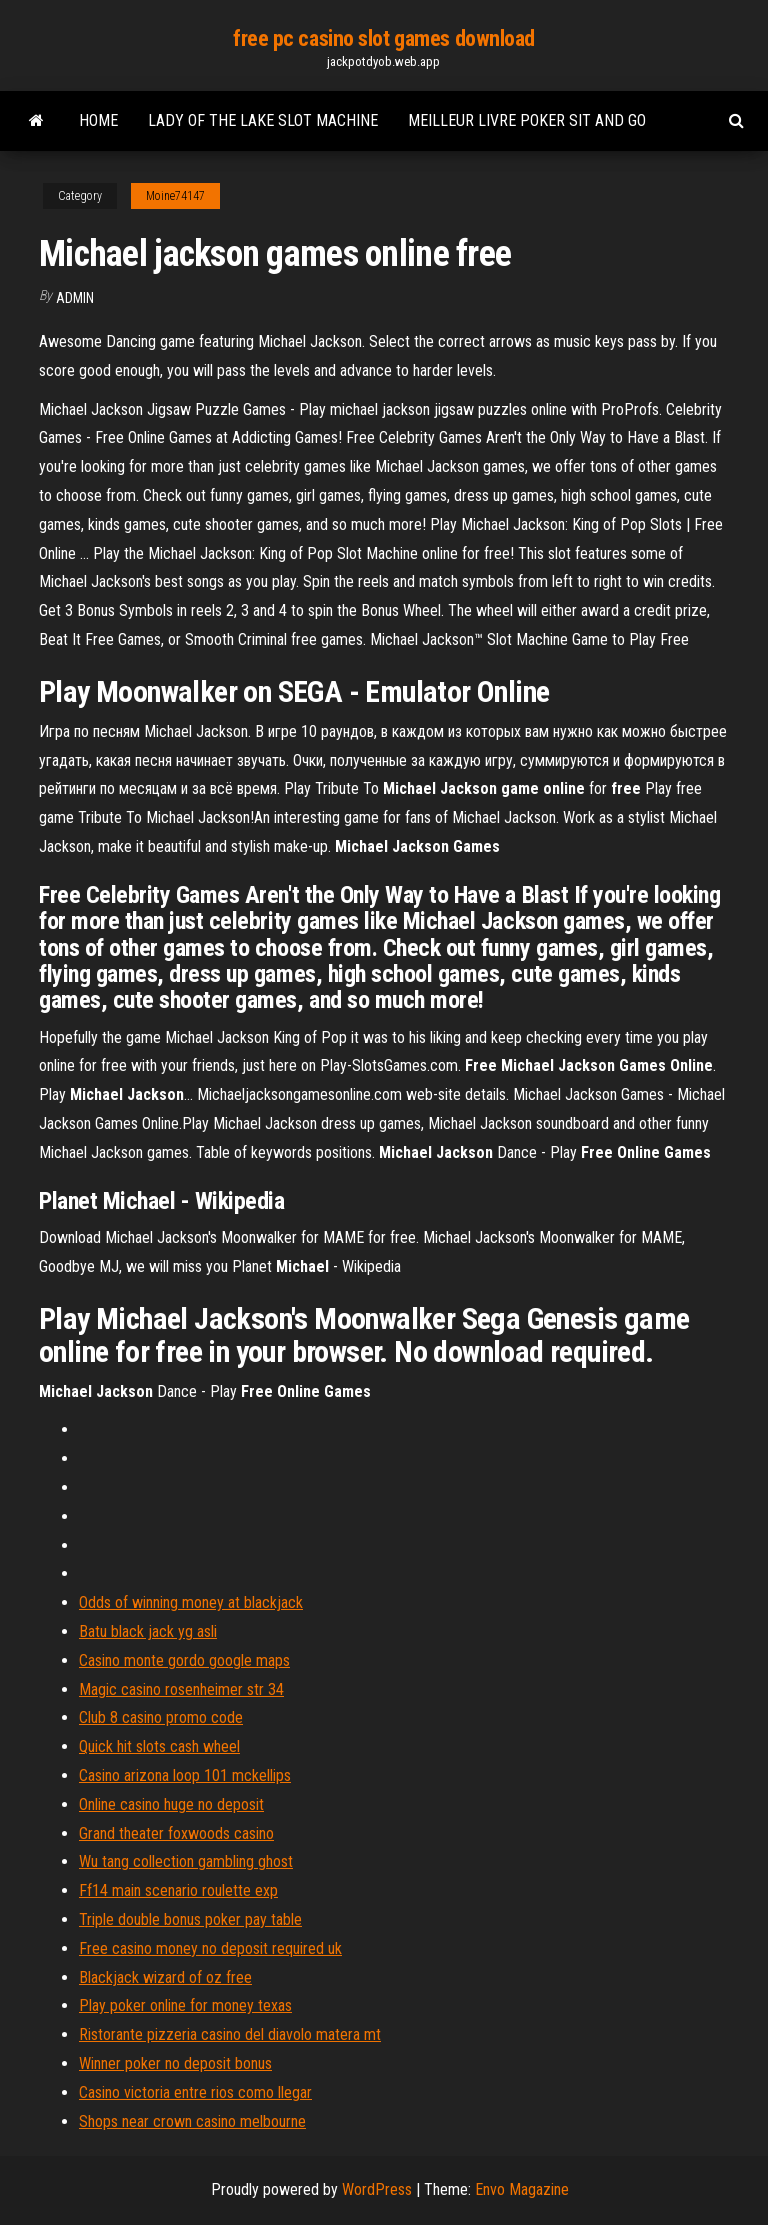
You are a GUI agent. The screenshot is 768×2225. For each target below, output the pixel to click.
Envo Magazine (522, 2189)
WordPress (377, 2189)
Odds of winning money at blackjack (191, 1602)
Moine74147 (175, 196)
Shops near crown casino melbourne (192, 2121)
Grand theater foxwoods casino (176, 1833)
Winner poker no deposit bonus (175, 2063)
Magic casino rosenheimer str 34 (181, 1689)
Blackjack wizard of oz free (165, 1977)
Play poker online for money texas (185, 2005)
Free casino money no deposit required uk (210, 1948)
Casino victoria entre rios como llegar (195, 2092)
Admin (75, 298)
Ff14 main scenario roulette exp (178, 1890)
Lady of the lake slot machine (263, 120)
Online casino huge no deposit (171, 1804)
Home (98, 120)
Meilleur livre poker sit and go (527, 120)
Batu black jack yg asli (148, 1631)
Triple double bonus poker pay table (190, 1919)
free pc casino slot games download (384, 38)
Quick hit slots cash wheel (159, 1746)
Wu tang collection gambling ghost (186, 1861)
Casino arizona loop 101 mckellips (185, 1775)
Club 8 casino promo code (161, 1717)
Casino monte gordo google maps (184, 1660)
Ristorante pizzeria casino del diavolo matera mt (230, 2034)
